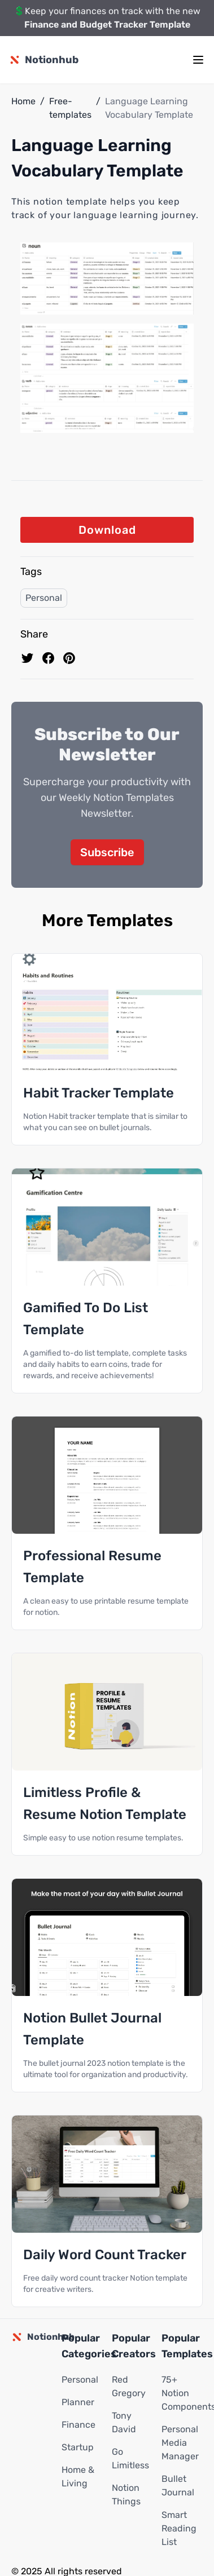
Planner (78, 2402)
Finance (78, 2424)
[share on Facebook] (48, 658)
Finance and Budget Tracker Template (107, 24)
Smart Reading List (178, 2528)
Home (23, 101)
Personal (43, 597)
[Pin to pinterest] (69, 658)
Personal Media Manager (180, 2443)
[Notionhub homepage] (43, 60)
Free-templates (70, 108)
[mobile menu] (198, 60)
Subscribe (107, 852)
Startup (78, 2447)
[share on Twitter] (27, 658)
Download (107, 530)
